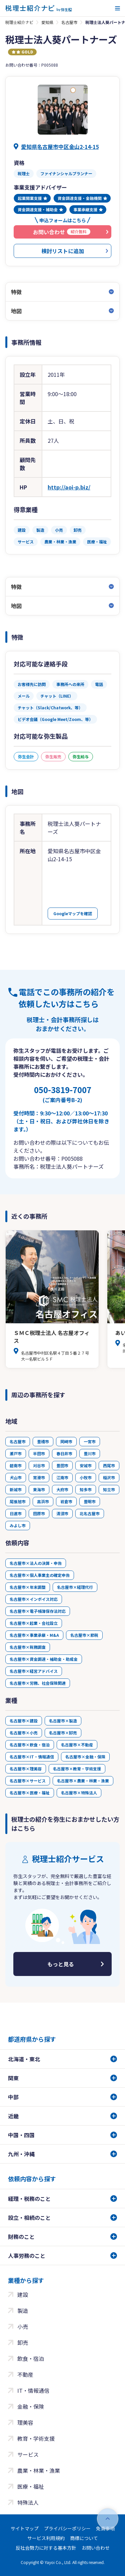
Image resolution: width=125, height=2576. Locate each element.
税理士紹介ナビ (19, 22)
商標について (84, 2538)
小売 (22, 2326)
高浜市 (43, 1501)
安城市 (86, 1465)
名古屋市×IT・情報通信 (32, 1756)
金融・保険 (30, 2406)
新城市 (16, 1489)
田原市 (39, 1513)
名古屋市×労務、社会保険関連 (38, 1683)
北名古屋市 (90, 1513)
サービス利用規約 (46, 2538)
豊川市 (90, 1453)
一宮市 (90, 1441)
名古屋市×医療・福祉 (30, 1792)
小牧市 (86, 1477)
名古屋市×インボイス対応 (34, 1599)
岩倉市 (66, 1501)
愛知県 (47, 22)
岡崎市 (66, 1441)
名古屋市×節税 (84, 1635)
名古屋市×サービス (28, 1780)
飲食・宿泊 (30, 2358)
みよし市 (18, 1525)
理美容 (25, 2422)
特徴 (16, 292)
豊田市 (62, 1465)
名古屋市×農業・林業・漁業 (83, 1780)
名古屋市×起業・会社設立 (34, 1623)
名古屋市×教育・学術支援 (77, 1768)
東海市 (39, 1489)
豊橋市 (43, 1441)
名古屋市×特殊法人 (79, 1792)
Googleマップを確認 (72, 913)
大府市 (62, 1489)
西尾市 (109, 1465)
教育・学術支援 (36, 2438)
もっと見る (60, 1964)
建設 (22, 2294)
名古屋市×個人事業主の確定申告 (40, 1575)
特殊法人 (28, 2502)
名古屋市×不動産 (77, 1744)
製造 (22, 2310)
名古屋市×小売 (24, 1732)
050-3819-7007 (62, 1094)
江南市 (62, 1477)
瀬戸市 (16, 1453)
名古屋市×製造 (63, 1720)
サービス (28, 2454)
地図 (16, 311)
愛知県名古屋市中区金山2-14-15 (60, 147)
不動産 (25, 2374)
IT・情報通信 (33, 2390)
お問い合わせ (96, 2547)
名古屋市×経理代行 (75, 1587)
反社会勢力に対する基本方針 (46, 2547)
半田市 (39, 1453)
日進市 (16, 1513)
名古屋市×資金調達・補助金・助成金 (44, 1659)
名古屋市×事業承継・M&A (34, 1635)
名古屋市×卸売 (63, 1732)
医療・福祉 (30, 2486)
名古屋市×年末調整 (28, 1587)
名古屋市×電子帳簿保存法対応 (38, 1611)
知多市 (86, 1489)
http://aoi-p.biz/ (69, 487)
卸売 (22, 2342)
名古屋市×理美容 (26, 1768)
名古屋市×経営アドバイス (34, 1671)
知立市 (109, 1489)
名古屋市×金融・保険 (85, 1756)
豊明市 (90, 1501)
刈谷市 (39, 1465)
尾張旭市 (18, 1501)
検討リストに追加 (62, 251)
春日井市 (64, 1453)
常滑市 (39, 1477)
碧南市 (16, 1465)
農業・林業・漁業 (38, 2470)
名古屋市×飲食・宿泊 (30, 1744)
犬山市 (16, 1477)
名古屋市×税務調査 (28, 1647)
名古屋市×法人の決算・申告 (36, 1563)
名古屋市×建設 (24, 1720)
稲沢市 (109, 1477)
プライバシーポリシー (67, 2528)
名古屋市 (69, 22)
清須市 (62, 1513)
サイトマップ (25, 2528)
